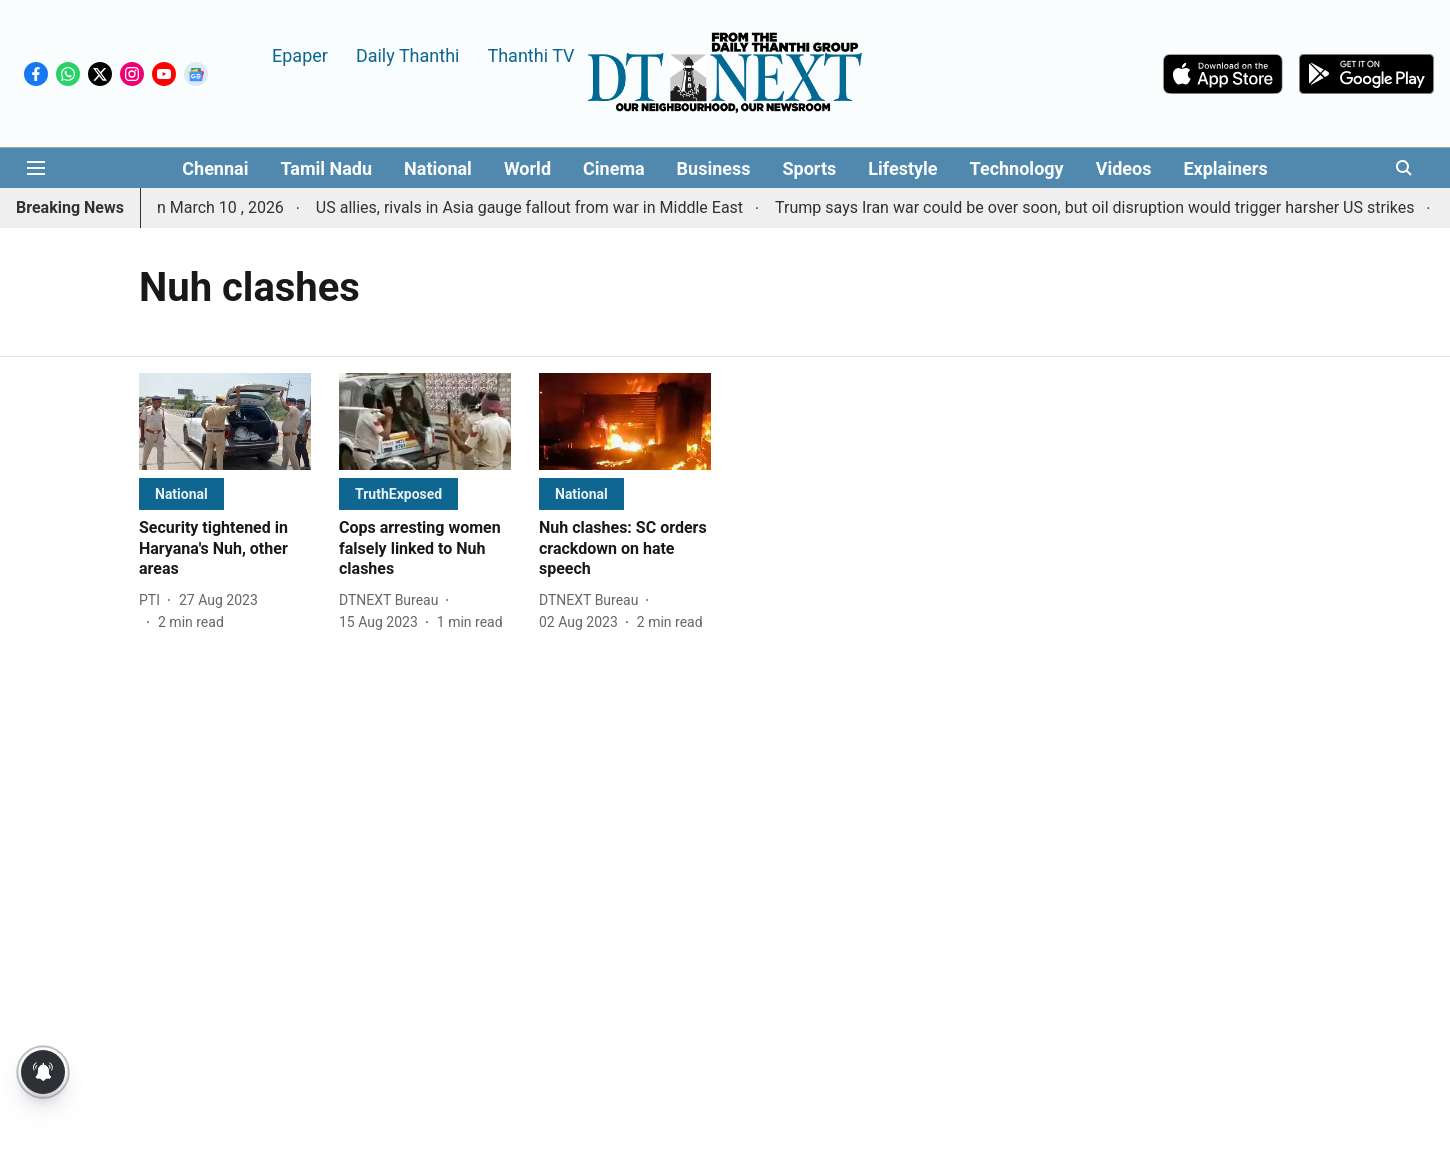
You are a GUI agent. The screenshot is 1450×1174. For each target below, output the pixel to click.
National (438, 168)
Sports (810, 168)
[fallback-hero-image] (225, 421)
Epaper (300, 54)
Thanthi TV (530, 54)
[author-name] (153, 600)
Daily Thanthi (408, 54)
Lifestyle (902, 168)
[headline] (225, 549)
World (527, 168)
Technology (1017, 168)
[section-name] (181, 493)
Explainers (1225, 168)
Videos (1124, 168)
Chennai (215, 168)
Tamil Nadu (326, 168)
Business (714, 168)
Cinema (614, 168)
